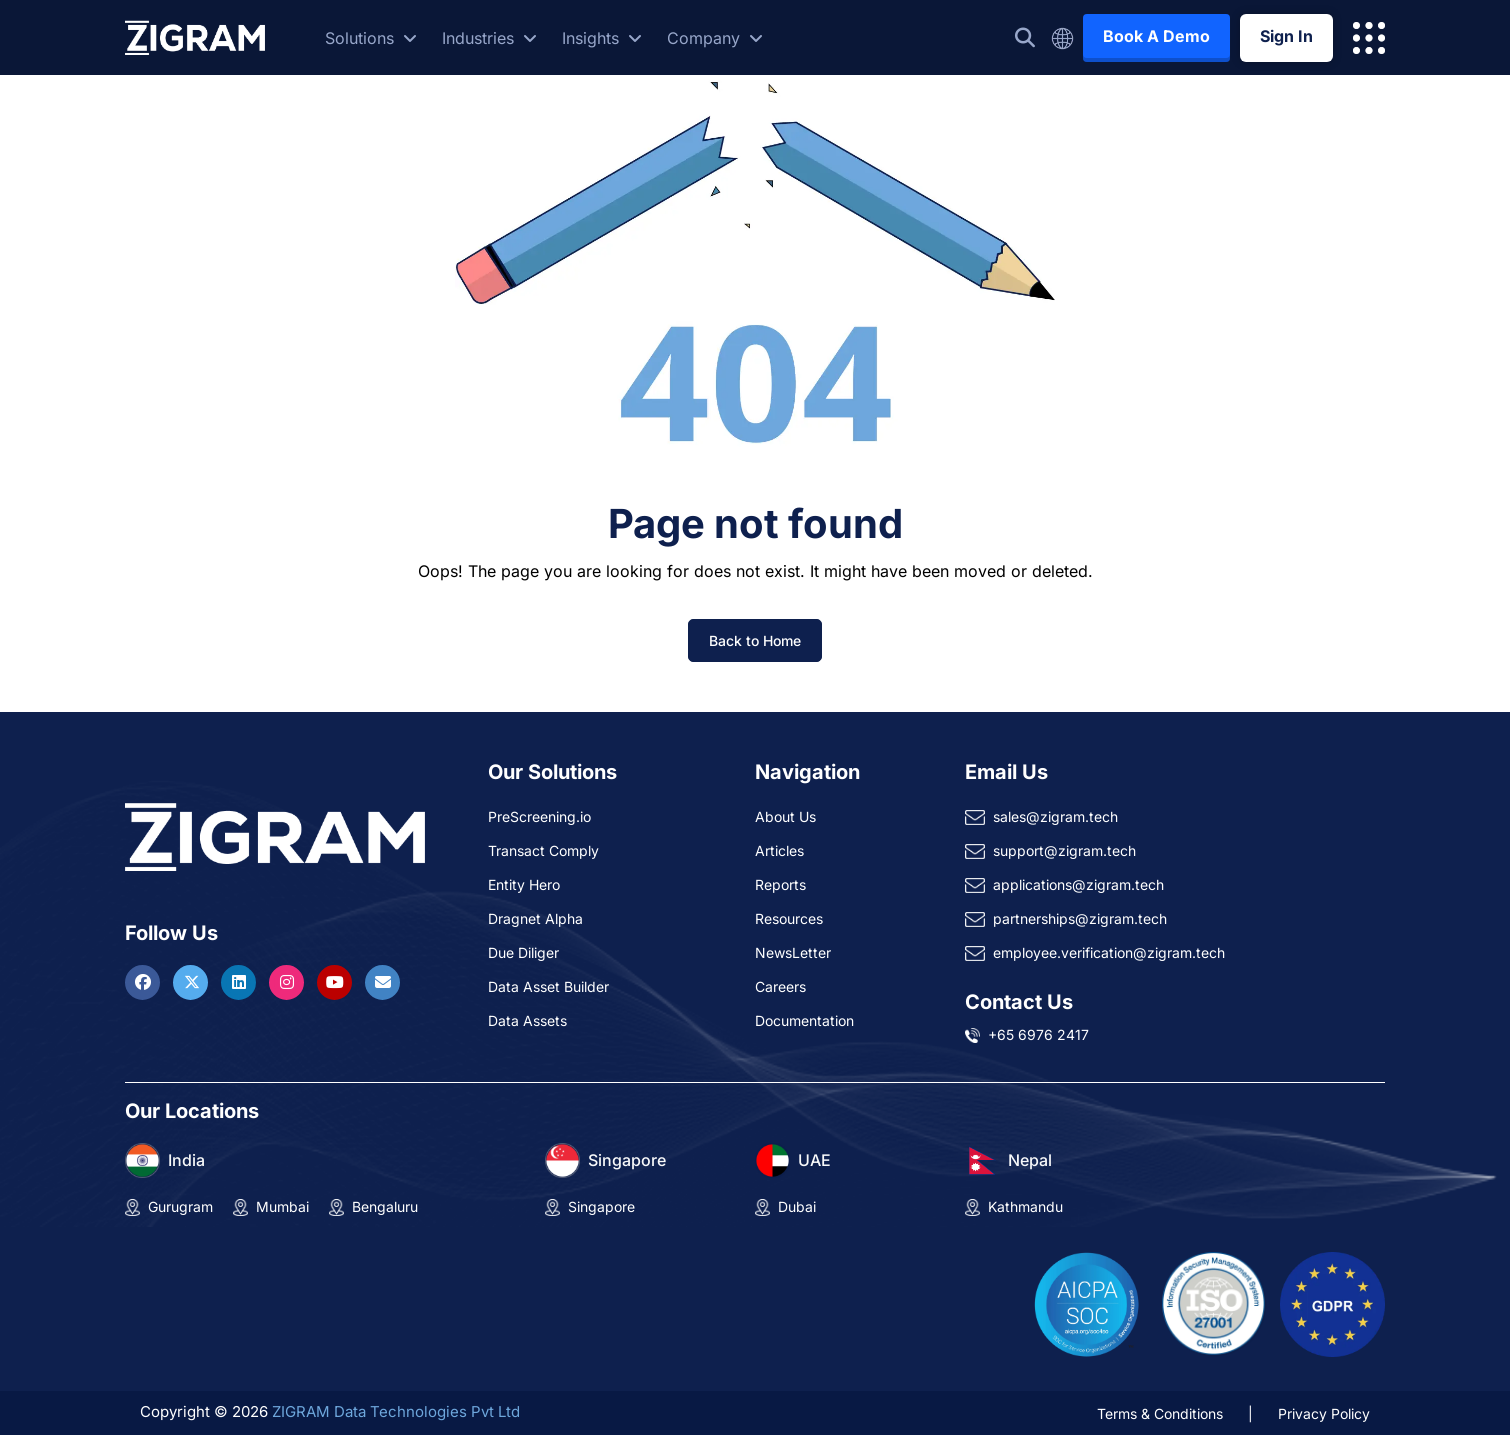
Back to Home (755, 640)
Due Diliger (523, 952)
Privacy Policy (1324, 1413)
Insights (602, 38)
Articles (779, 850)
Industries (489, 38)
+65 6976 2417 (1038, 1034)
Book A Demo (1156, 36)
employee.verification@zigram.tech (1109, 952)
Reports (780, 884)
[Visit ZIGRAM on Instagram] (289, 982)
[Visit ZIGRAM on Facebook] (145, 982)
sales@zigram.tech (1055, 816)
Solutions (371, 38)
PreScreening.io (539, 816)
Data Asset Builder (548, 986)
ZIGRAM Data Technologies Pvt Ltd (396, 1411)
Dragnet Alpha (535, 918)
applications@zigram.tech (1078, 884)
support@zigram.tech (1064, 850)
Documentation (804, 1020)
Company (715, 38)
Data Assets (527, 1020)
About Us (785, 816)
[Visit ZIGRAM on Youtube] (337, 982)
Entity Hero (524, 884)
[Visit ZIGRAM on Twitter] (193, 982)
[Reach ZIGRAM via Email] (382, 982)
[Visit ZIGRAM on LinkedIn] (241, 982)
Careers (780, 986)
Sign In (1286, 36)
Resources (789, 918)
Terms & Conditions (1160, 1413)
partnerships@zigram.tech (1080, 918)
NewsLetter (793, 952)
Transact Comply (543, 850)
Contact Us (1019, 1002)
